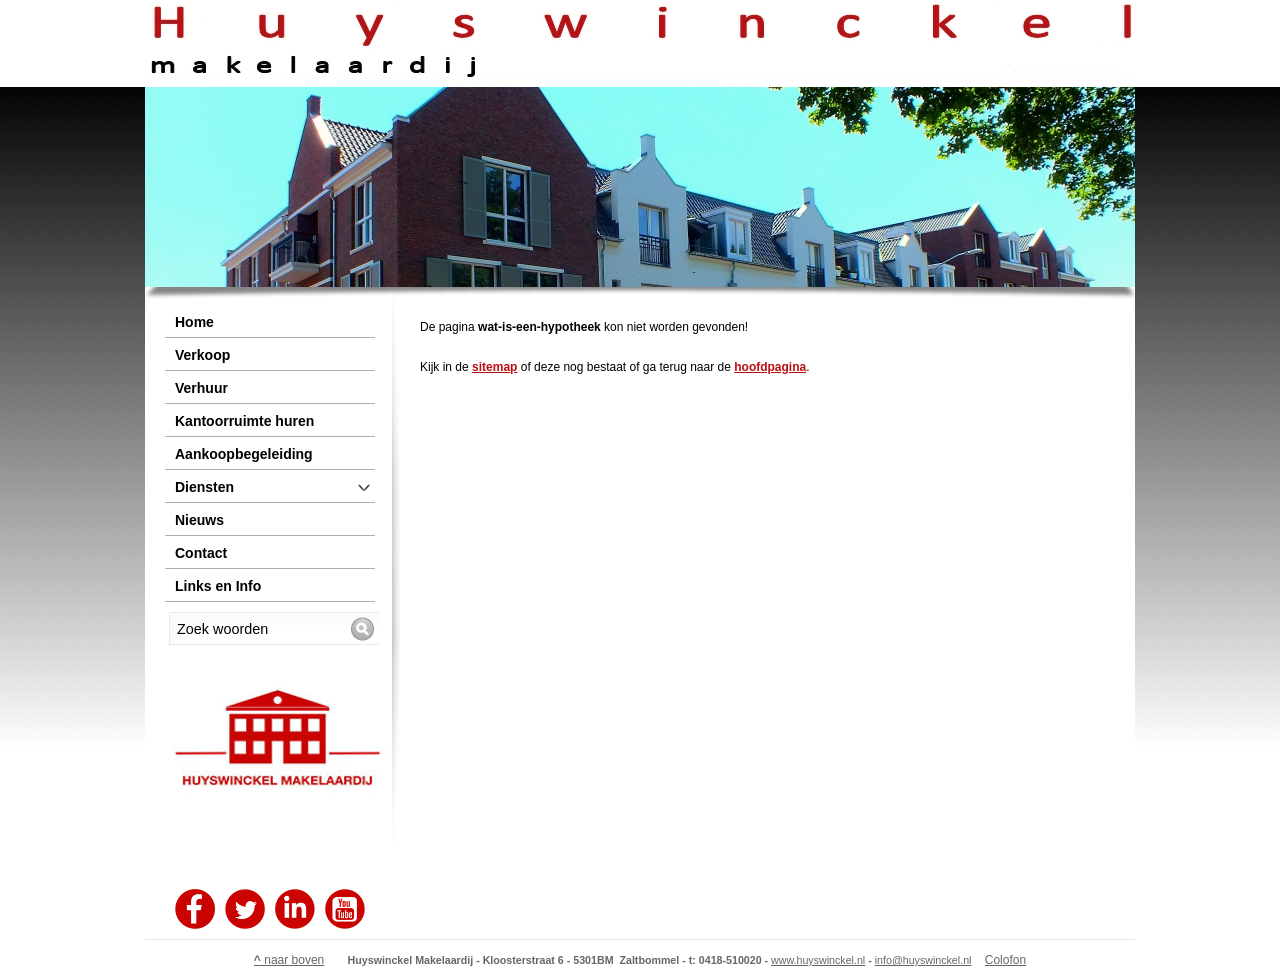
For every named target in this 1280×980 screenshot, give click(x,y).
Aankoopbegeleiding (244, 454)
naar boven (289, 960)
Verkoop (202, 355)
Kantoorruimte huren (244, 421)
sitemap (494, 367)
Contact (201, 553)
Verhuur (201, 388)
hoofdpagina (770, 367)
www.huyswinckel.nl (818, 960)
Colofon (1005, 960)
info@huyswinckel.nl (923, 960)
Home (194, 322)
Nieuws (199, 520)
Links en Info (218, 586)
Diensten (204, 487)
